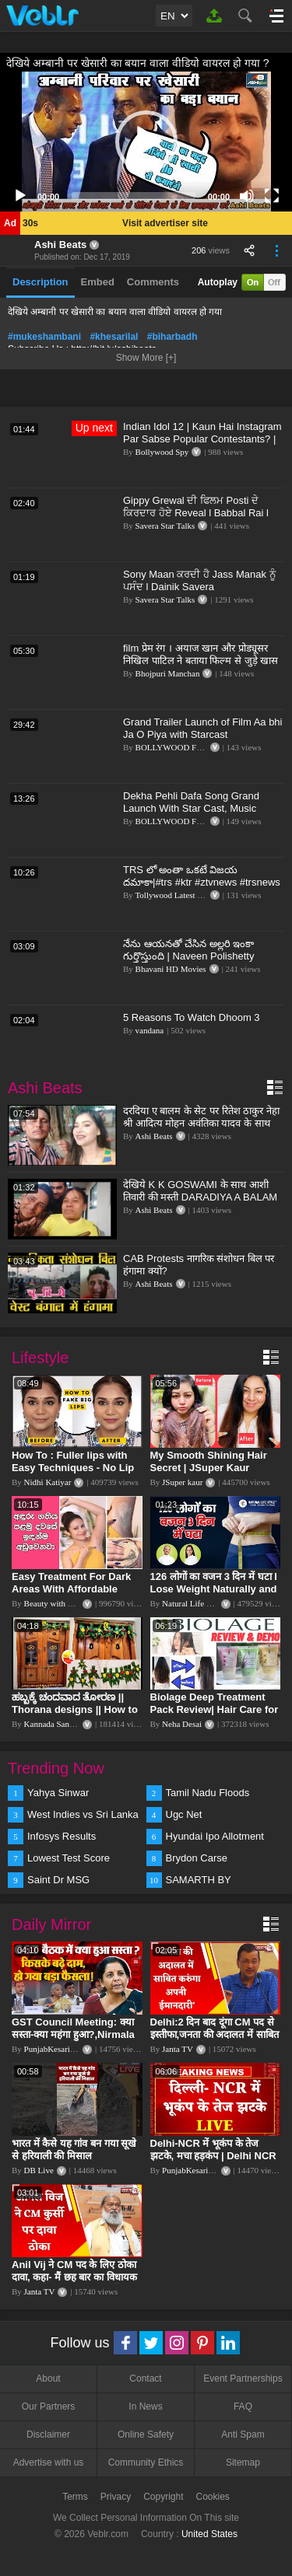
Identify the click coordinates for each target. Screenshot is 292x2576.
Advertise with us (48, 2462)
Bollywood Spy (162, 451)
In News (145, 2406)
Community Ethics (146, 2462)
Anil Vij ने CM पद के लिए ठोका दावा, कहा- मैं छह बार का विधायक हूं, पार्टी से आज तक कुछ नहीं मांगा (75, 2277)
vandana (149, 1030)
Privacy (115, 2496)
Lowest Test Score (68, 1858)
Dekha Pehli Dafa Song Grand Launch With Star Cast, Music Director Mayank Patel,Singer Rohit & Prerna (202, 814)
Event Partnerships (242, 2378)
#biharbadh (172, 336)
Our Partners (49, 2406)
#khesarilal (114, 336)
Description (40, 282)
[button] (146, 141)
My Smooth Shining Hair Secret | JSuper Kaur (208, 1461)
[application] (146, 141)
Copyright (163, 2496)
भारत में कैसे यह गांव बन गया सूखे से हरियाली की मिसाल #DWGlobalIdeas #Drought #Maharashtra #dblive (75, 2161)
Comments (153, 282)
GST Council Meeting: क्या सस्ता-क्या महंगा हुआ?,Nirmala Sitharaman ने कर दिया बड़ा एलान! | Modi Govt (73, 2040)
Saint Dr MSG (58, 1880)
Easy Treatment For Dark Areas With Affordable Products (71, 1589)
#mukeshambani (44, 336)
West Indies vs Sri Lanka (83, 1814)
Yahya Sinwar (58, 1792)
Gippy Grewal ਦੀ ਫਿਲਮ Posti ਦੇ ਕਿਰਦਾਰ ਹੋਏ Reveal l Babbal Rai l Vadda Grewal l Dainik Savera (196, 513)
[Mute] (247, 196)
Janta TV (177, 2048)
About (48, 2378)
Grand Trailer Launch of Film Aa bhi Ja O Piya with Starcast (203, 728)
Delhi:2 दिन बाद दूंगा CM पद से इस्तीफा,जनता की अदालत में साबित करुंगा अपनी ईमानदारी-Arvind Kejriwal (214, 2040)
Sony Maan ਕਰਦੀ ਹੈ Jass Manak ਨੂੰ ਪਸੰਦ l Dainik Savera (199, 580)
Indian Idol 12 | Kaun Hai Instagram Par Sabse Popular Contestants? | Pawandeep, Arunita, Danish (202, 439)
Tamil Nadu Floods (208, 1792)
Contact (145, 2378)
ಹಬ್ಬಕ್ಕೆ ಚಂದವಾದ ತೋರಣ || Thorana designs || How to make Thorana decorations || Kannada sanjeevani (76, 1715)
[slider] (133, 196)
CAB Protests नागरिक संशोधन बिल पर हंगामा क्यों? (198, 1265)
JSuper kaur (182, 1482)
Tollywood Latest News (175, 895)
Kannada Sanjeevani (59, 1723)
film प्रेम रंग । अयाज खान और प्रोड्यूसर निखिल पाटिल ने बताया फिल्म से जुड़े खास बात (200, 660)
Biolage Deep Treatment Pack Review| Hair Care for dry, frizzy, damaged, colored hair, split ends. (214, 1715)
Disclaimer (48, 2434)
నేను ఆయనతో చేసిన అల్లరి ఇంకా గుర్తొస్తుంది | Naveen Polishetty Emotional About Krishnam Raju (194, 956)
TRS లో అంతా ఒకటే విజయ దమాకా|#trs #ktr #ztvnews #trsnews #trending (201, 882)
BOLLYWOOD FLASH (177, 747)
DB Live (39, 2170)
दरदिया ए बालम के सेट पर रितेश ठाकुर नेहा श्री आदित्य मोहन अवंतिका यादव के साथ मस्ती (201, 1123)
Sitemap (243, 2462)
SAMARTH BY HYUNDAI (198, 1881)
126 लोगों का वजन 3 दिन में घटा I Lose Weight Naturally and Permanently (213, 1589)
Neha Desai (182, 1723)
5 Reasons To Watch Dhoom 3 (191, 1017)
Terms (75, 2496)
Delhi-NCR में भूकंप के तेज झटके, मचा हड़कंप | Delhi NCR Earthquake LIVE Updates (213, 2155)
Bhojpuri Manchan (167, 673)
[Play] (20, 196)
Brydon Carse (196, 1858)
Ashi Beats (60, 244)
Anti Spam (242, 2434)
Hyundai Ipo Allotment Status (215, 1837)
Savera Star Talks (165, 525)
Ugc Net (184, 1814)
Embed (97, 282)
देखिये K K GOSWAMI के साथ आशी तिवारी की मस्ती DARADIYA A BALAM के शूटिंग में (200, 1197)
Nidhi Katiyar (48, 1482)
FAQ (243, 2406)
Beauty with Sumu (56, 1603)
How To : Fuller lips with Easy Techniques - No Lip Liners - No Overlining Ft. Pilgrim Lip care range (73, 1473)
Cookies (213, 2496)
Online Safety (146, 2434)
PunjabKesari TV (53, 2048)
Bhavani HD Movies (170, 968)
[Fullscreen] (272, 196)
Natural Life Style (192, 1603)
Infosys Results (61, 1836)
